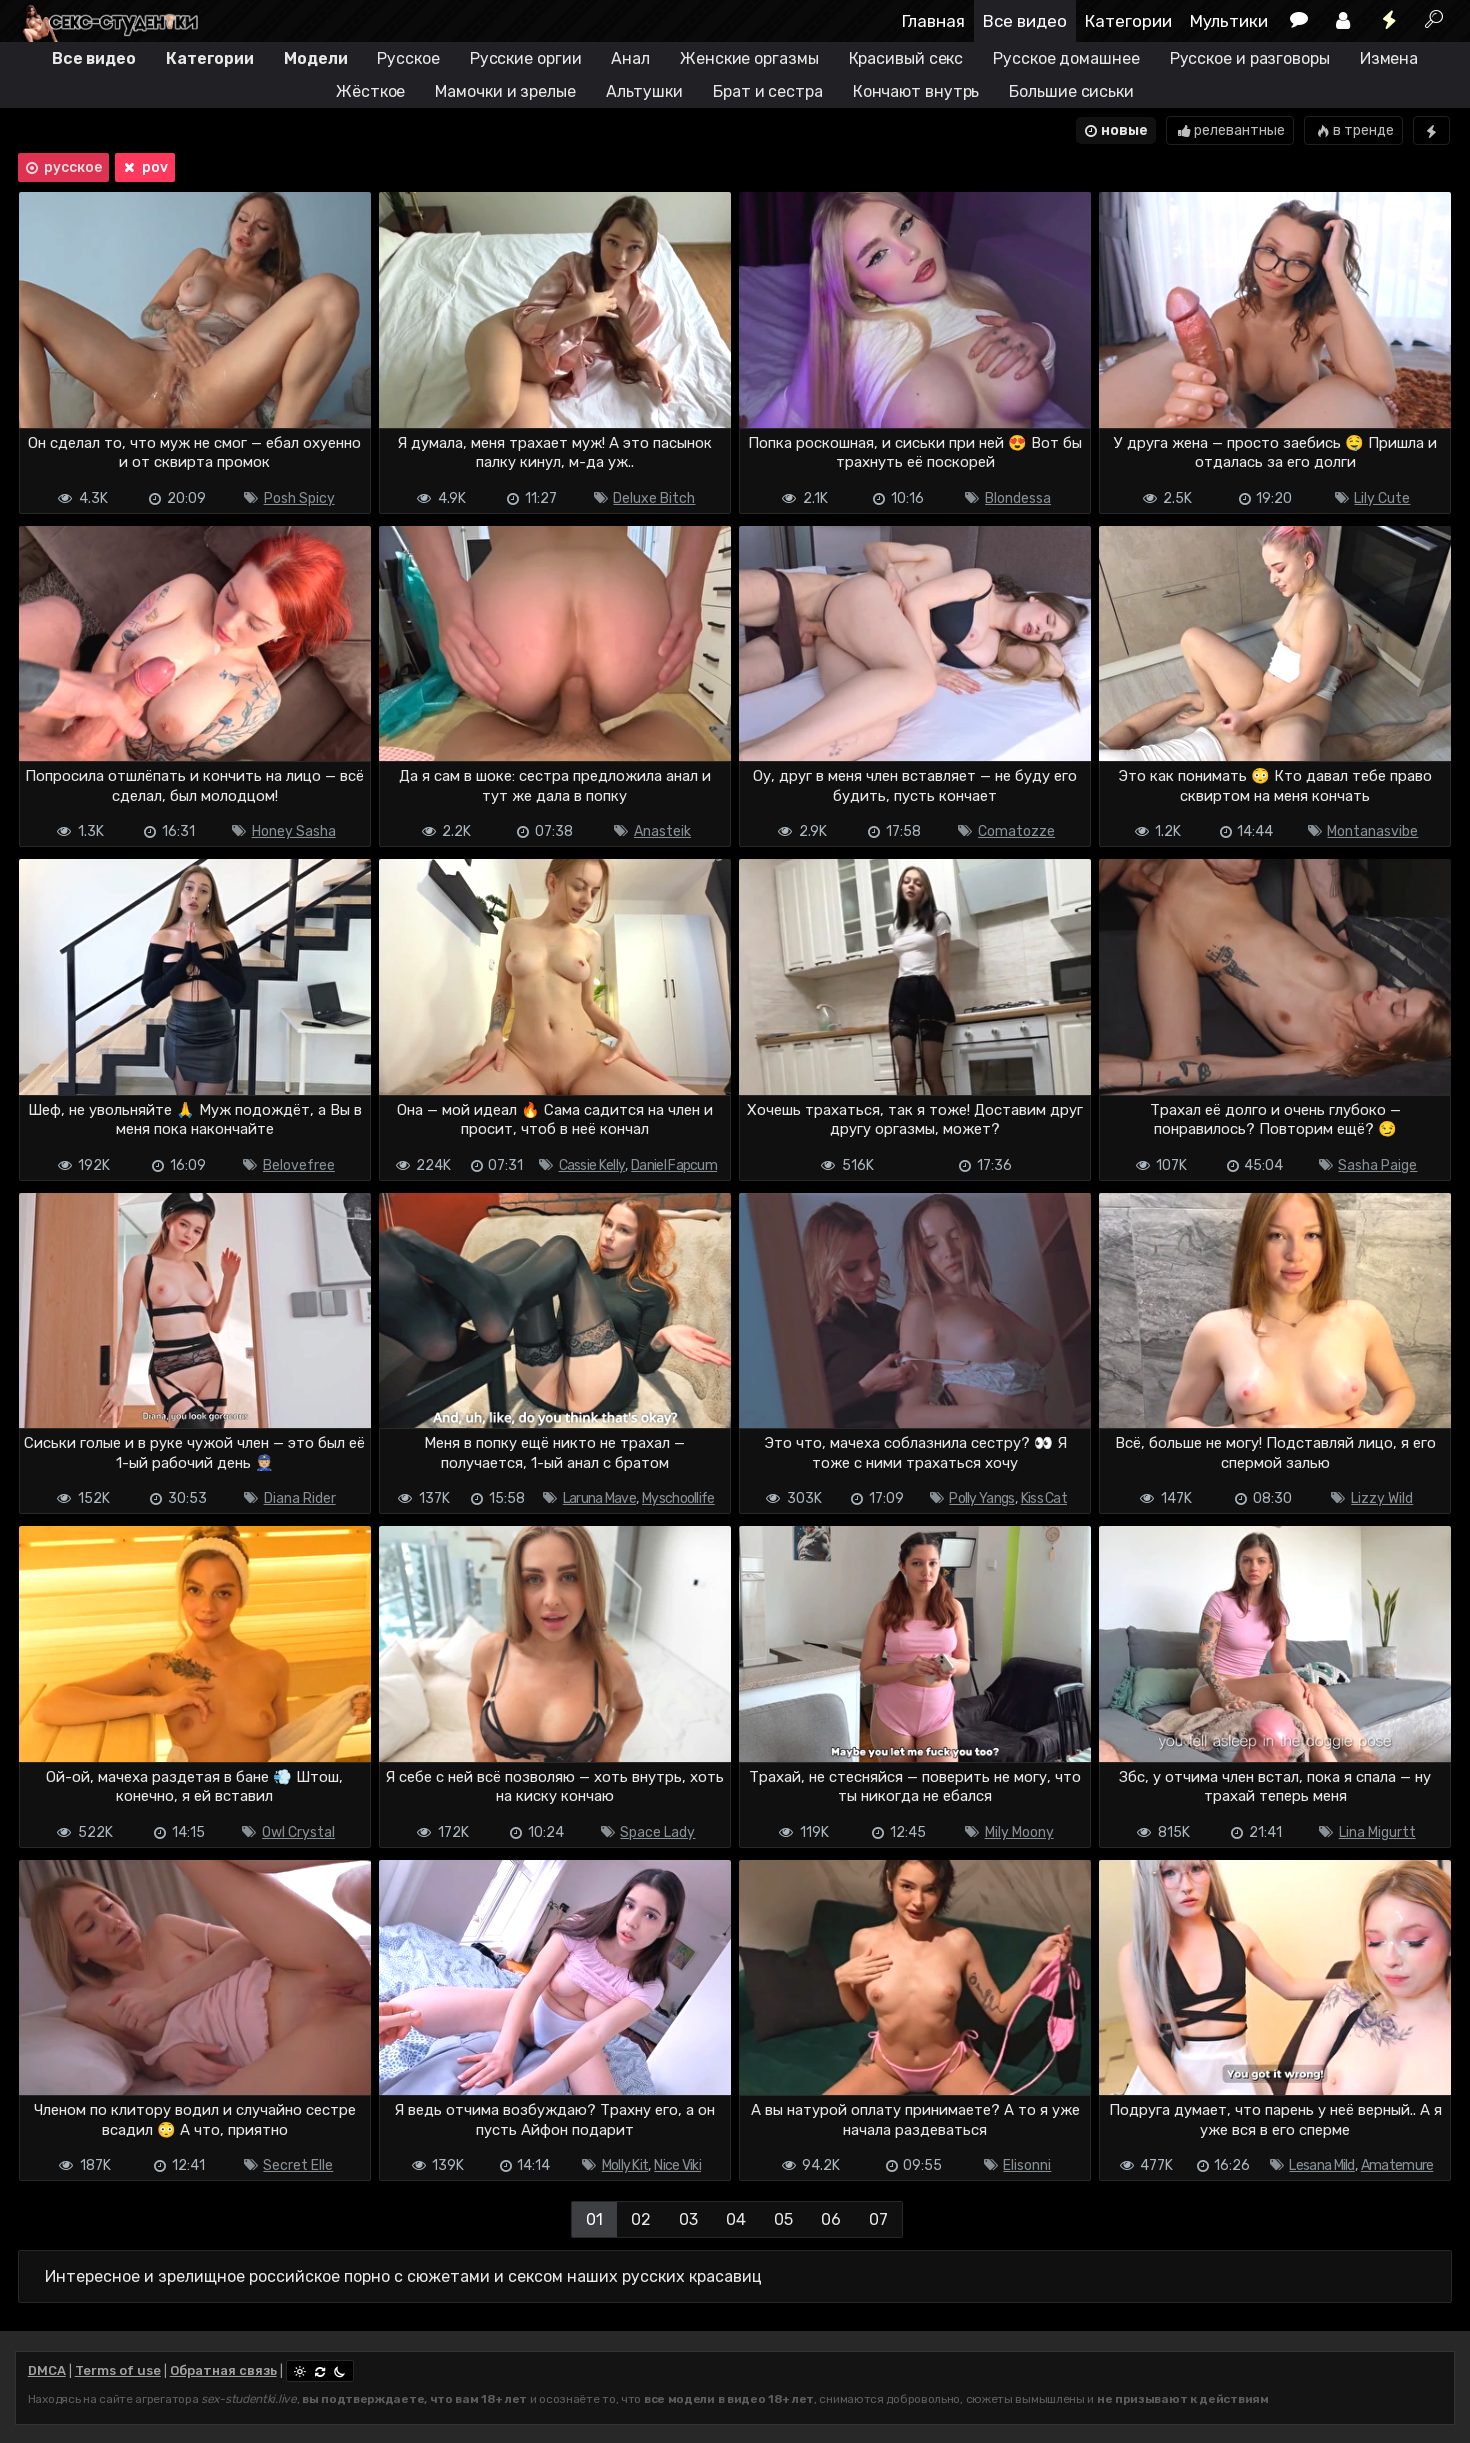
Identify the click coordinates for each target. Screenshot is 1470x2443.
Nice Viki (677, 2165)
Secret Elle (298, 2165)
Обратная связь (223, 2370)
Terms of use (118, 2370)
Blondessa (1018, 498)
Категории (1128, 21)
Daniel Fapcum (674, 1165)
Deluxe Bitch (654, 498)
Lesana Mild (1321, 2165)
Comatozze (1016, 831)
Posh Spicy (299, 498)
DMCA (47, 2370)
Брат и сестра (768, 91)
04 (736, 2219)
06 (831, 2219)
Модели (315, 58)
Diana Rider (300, 1498)
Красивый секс (906, 58)
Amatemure (1397, 2165)
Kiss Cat (1044, 1498)
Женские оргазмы (749, 58)
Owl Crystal (298, 1832)
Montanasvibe (1372, 831)
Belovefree (299, 1165)
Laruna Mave (599, 1498)
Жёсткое (370, 91)
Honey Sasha (294, 831)
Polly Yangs (981, 1498)
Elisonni (1027, 2165)
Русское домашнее (1066, 58)
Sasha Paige (1377, 1165)
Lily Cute (1382, 498)
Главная (933, 21)
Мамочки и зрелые (505, 91)
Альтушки (644, 91)
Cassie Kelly (592, 1165)
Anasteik (662, 831)
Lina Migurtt (1377, 1832)
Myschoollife (678, 1498)
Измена (1389, 58)
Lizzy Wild (1382, 1498)
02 (641, 2219)
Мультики (1229, 21)
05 (783, 2219)
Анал (630, 58)
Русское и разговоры (1250, 58)
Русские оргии (526, 58)
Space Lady (657, 1832)
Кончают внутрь (916, 91)
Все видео (1025, 21)
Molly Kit (625, 2165)
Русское (408, 58)
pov (143, 168)
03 (688, 2219)
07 (878, 2219)
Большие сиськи (1071, 91)
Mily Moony (1019, 1832)
